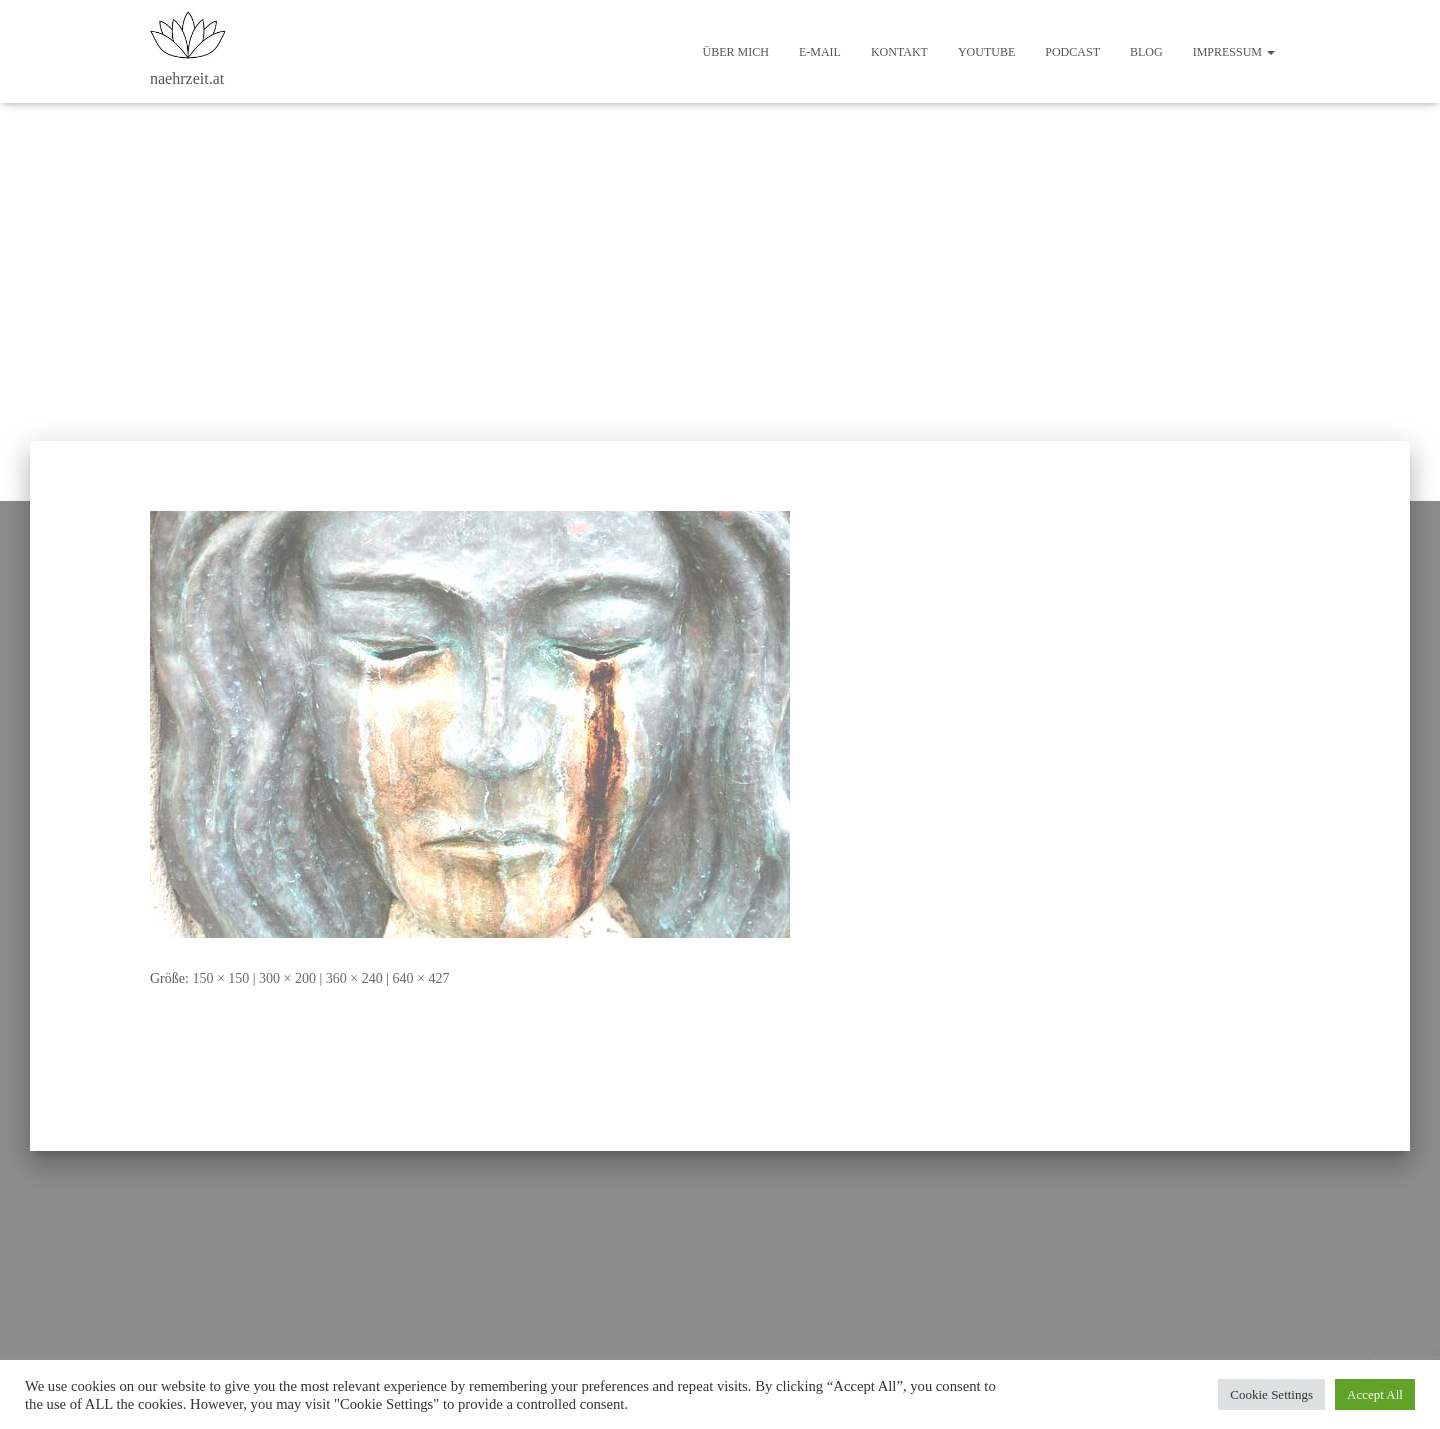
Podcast (1072, 52)
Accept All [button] (1375, 1394)
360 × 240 (354, 978)
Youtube (986, 52)
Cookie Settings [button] (1271, 1394)
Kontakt (899, 52)
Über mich (736, 52)
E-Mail (820, 52)
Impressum (1234, 52)
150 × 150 (220, 978)
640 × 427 (421, 978)
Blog (1146, 52)
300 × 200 (287, 978)
